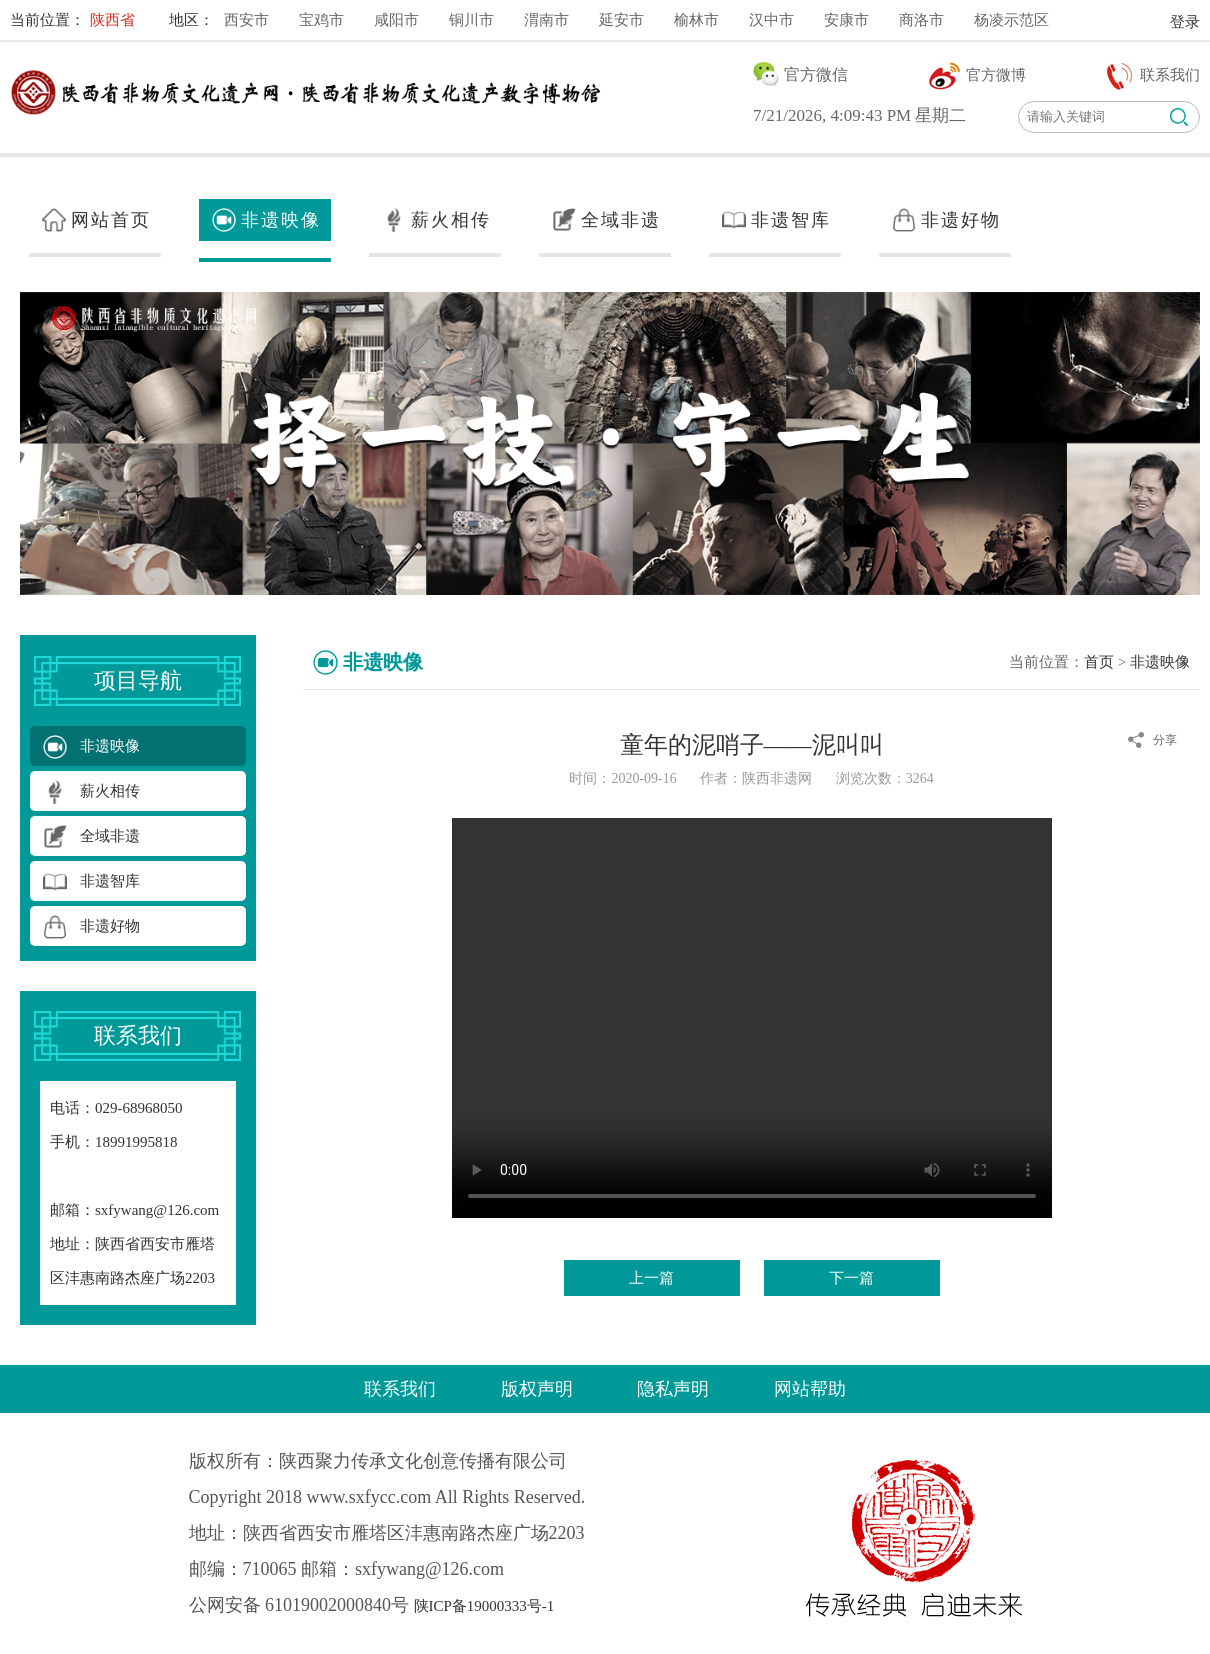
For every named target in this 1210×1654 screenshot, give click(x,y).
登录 (1185, 22)
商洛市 (921, 20)
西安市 (246, 20)
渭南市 (546, 20)
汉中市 (771, 20)
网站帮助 (810, 1389)
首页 (1099, 662)
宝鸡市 (321, 20)
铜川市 (471, 20)
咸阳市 (396, 20)
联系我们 (400, 1389)
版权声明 (537, 1389)
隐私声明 (673, 1389)
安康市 (846, 20)
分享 (1165, 740)
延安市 (621, 20)
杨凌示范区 (1011, 20)
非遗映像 (1160, 662)
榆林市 (696, 20)
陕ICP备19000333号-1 (484, 1606)
